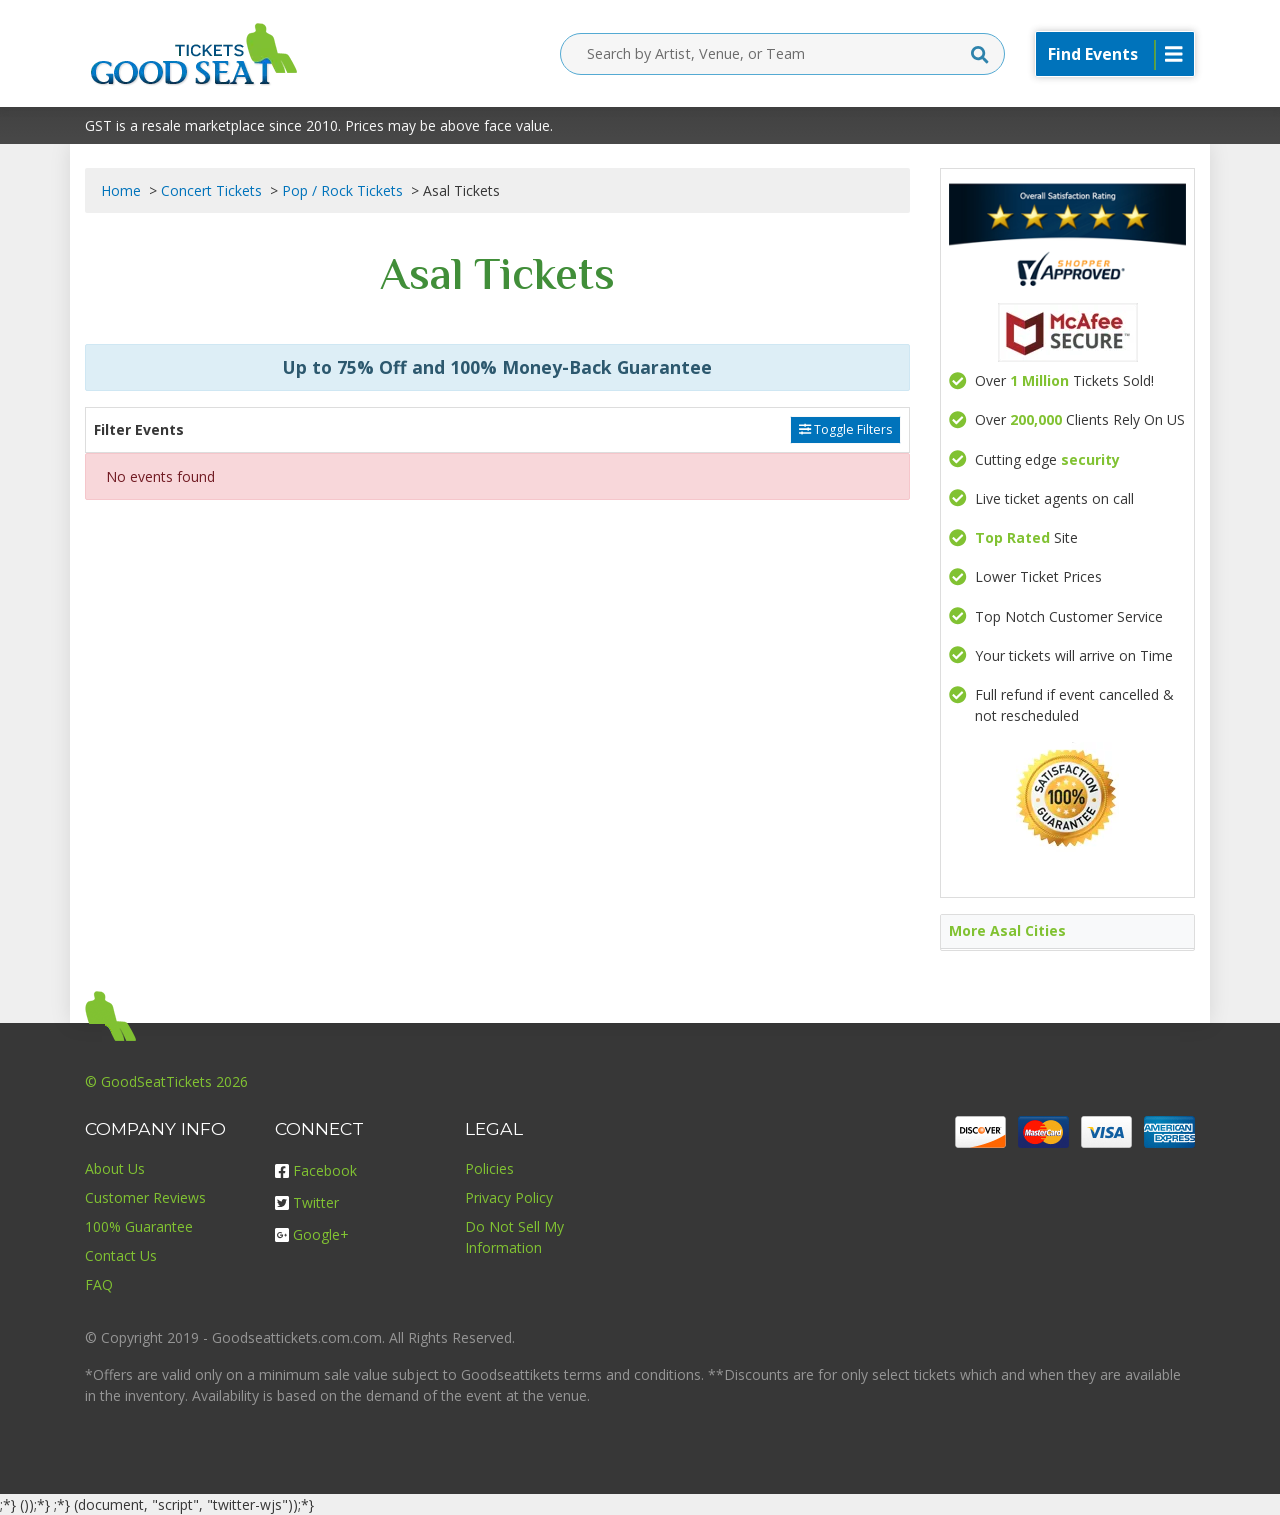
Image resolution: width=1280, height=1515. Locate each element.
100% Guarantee (139, 1226)
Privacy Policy (509, 1197)
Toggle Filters (845, 429)
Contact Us (121, 1255)
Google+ (312, 1234)
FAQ (99, 1284)
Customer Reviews (145, 1197)
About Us (115, 1168)
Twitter (307, 1202)
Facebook (316, 1170)
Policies (489, 1168)
